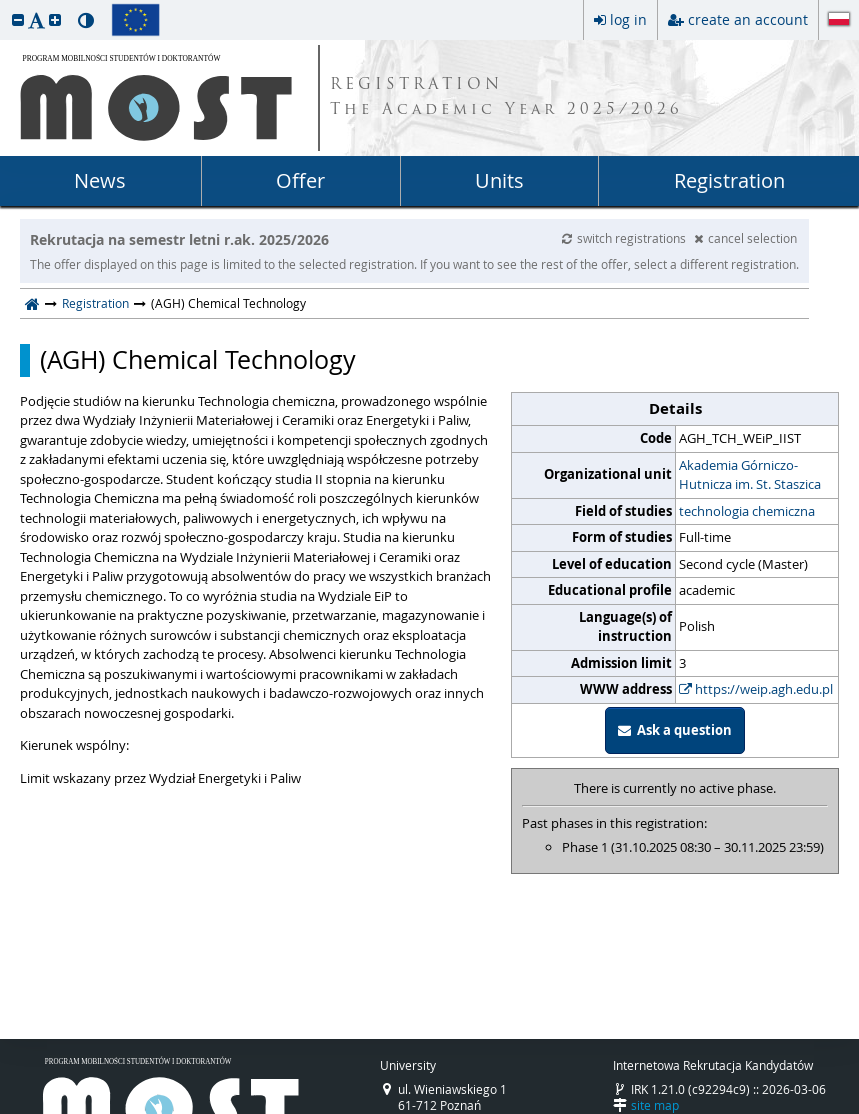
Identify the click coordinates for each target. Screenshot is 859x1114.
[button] (18, 19)
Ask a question (675, 730)
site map (655, 1105)
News (100, 180)
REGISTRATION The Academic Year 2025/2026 (506, 98)
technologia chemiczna (747, 511)
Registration (729, 180)
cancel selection (745, 238)
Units (499, 180)
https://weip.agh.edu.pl (756, 689)
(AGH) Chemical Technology (198, 360)
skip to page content (5, 5)
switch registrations (625, 238)
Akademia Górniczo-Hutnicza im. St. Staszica (750, 475)
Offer (300, 180)
